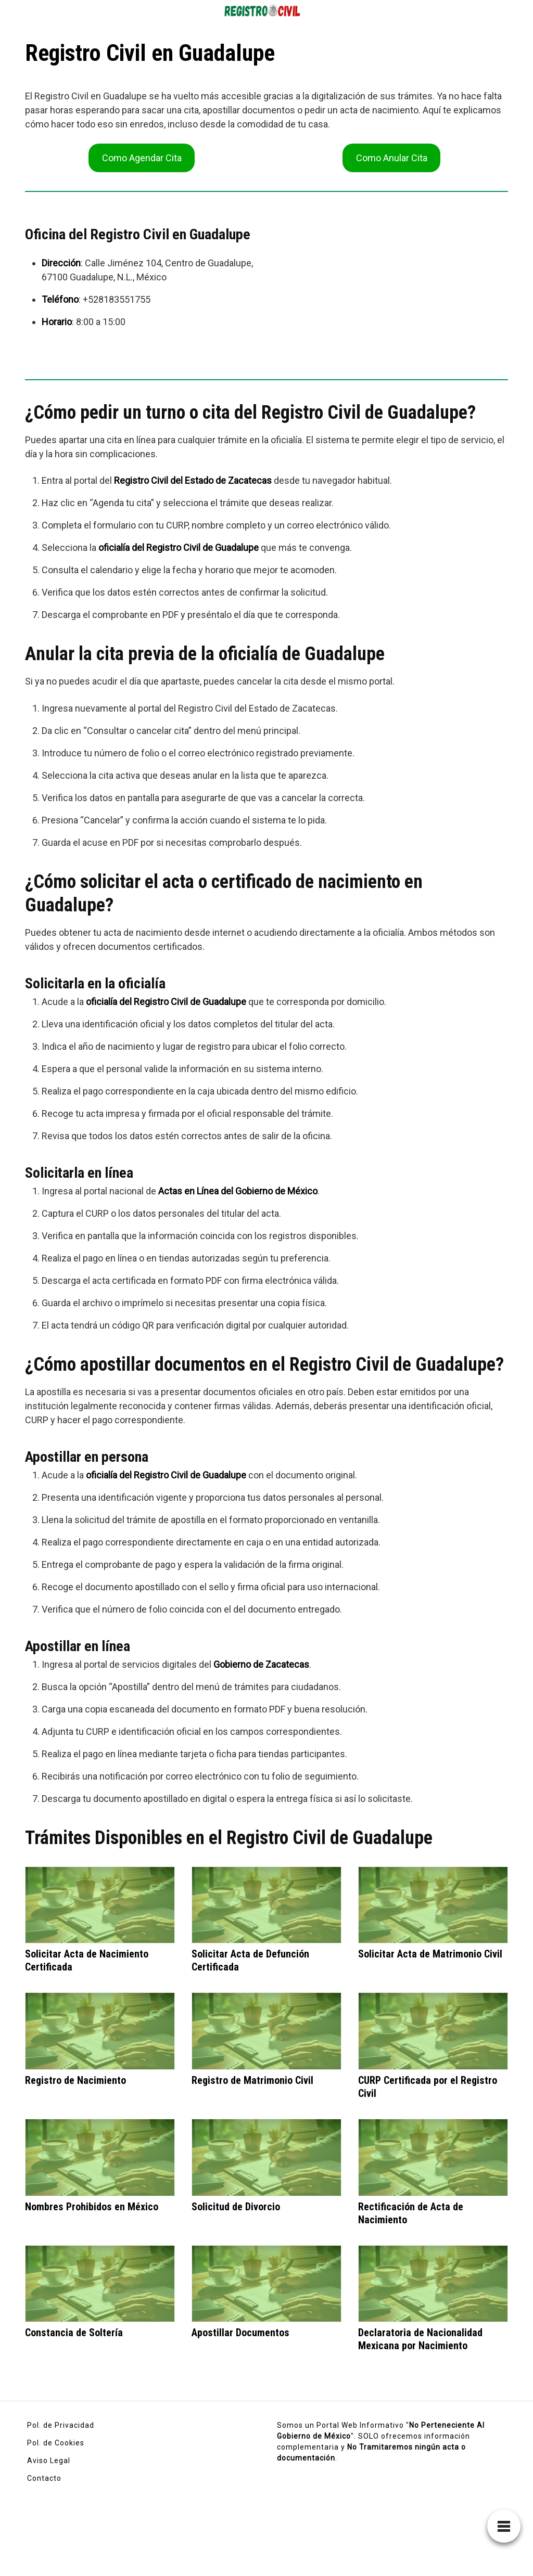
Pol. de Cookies (55, 2443)
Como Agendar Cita (142, 157)
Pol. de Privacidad (60, 2425)
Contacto (44, 2478)
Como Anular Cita (391, 157)
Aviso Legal (48, 2460)
